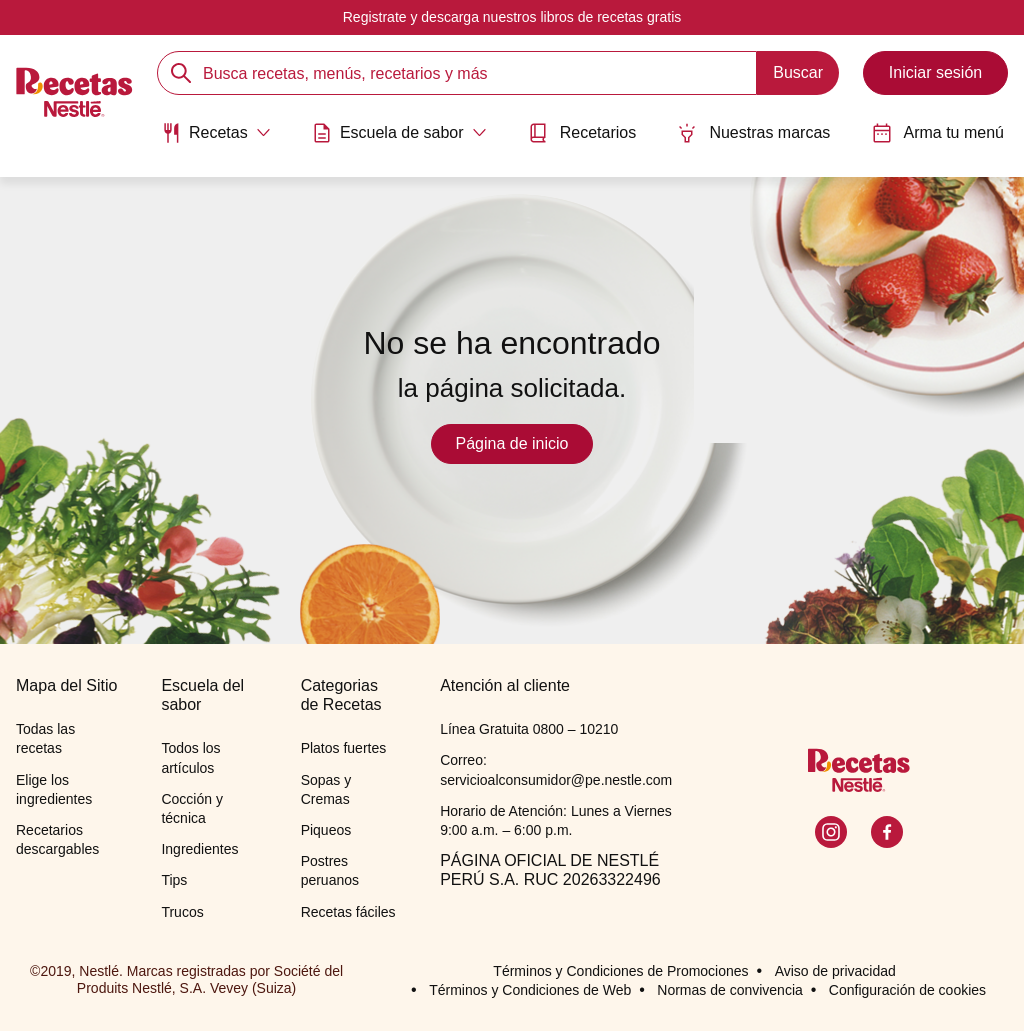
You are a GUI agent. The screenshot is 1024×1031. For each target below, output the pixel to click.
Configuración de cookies (907, 990)
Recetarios (582, 133)
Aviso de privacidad (835, 971)
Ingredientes (199, 849)
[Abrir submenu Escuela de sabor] (399, 133)
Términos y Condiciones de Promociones (620, 971)
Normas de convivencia (730, 990)
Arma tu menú (938, 133)
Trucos (182, 912)
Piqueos (326, 830)
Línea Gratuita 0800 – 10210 (529, 729)
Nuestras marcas (753, 133)
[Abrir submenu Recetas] (216, 133)
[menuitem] (216, 140)
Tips (174, 880)
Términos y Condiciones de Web (530, 990)
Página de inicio (512, 443)
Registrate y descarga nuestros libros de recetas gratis (512, 17)
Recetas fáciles (348, 912)
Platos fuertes (344, 748)
